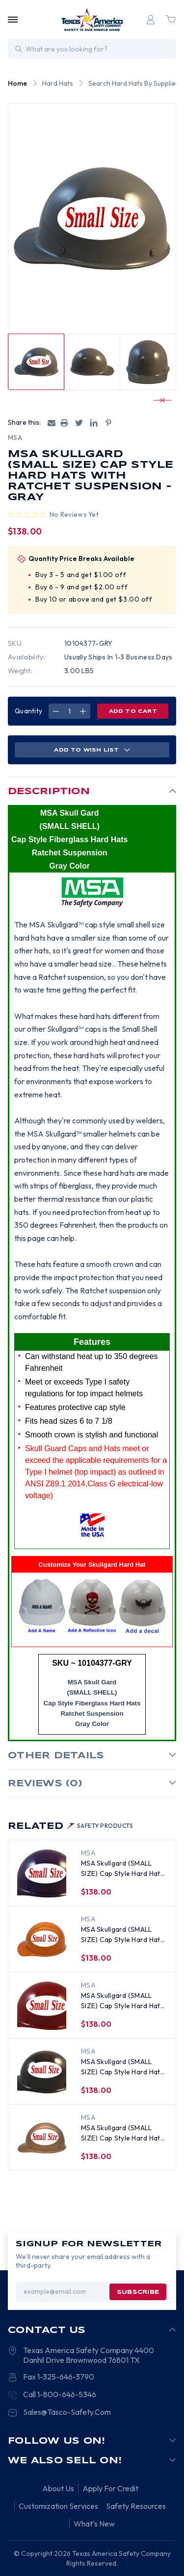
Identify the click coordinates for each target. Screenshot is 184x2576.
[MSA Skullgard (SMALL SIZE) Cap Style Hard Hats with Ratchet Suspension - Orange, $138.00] (41, 1939)
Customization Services (58, 2506)
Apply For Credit (110, 2488)
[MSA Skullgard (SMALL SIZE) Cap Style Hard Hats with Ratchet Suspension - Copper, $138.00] (41, 2138)
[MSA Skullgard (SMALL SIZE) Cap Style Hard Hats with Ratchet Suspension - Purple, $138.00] (41, 1873)
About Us (58, 2488)
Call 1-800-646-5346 (59, 2394)
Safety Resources (136, 2506)
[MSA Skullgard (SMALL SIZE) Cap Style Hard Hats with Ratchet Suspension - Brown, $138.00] (41, 2071)
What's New (94, 2523)
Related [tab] (70, 1826)
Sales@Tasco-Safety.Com (67, 2412)
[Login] (151, 19)
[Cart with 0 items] (170, 19)
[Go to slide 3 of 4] (158, 400)
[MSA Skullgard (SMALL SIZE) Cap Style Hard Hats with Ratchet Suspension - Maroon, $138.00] (41, 2005)
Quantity (28, 710)
